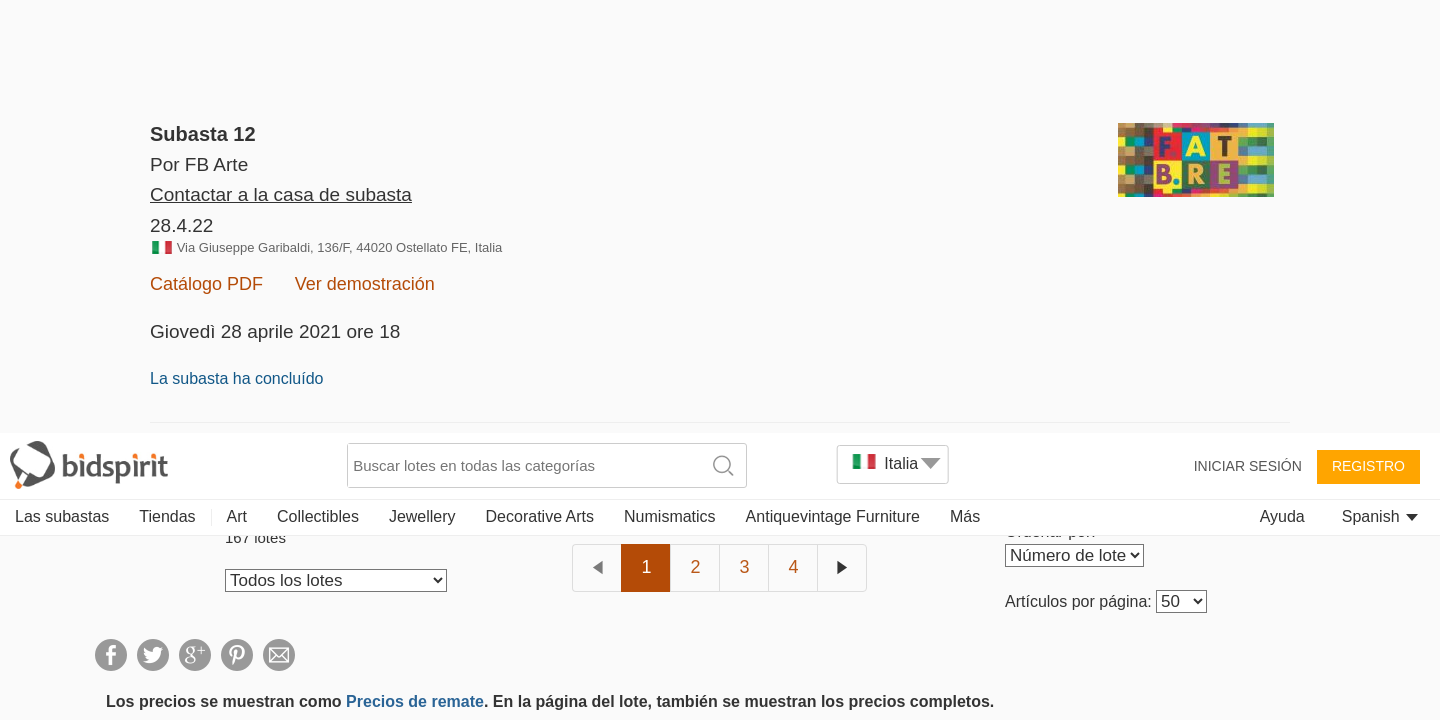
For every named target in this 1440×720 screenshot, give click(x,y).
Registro (1368, 32)
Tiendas (167, 82)
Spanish (1380, 82)
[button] (49, 671)
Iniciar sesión (1248, 32)
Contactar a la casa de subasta (281, 223)
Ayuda (1282, 82)
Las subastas (62, 82)
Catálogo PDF (206, 313)
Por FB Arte (199, 164)
